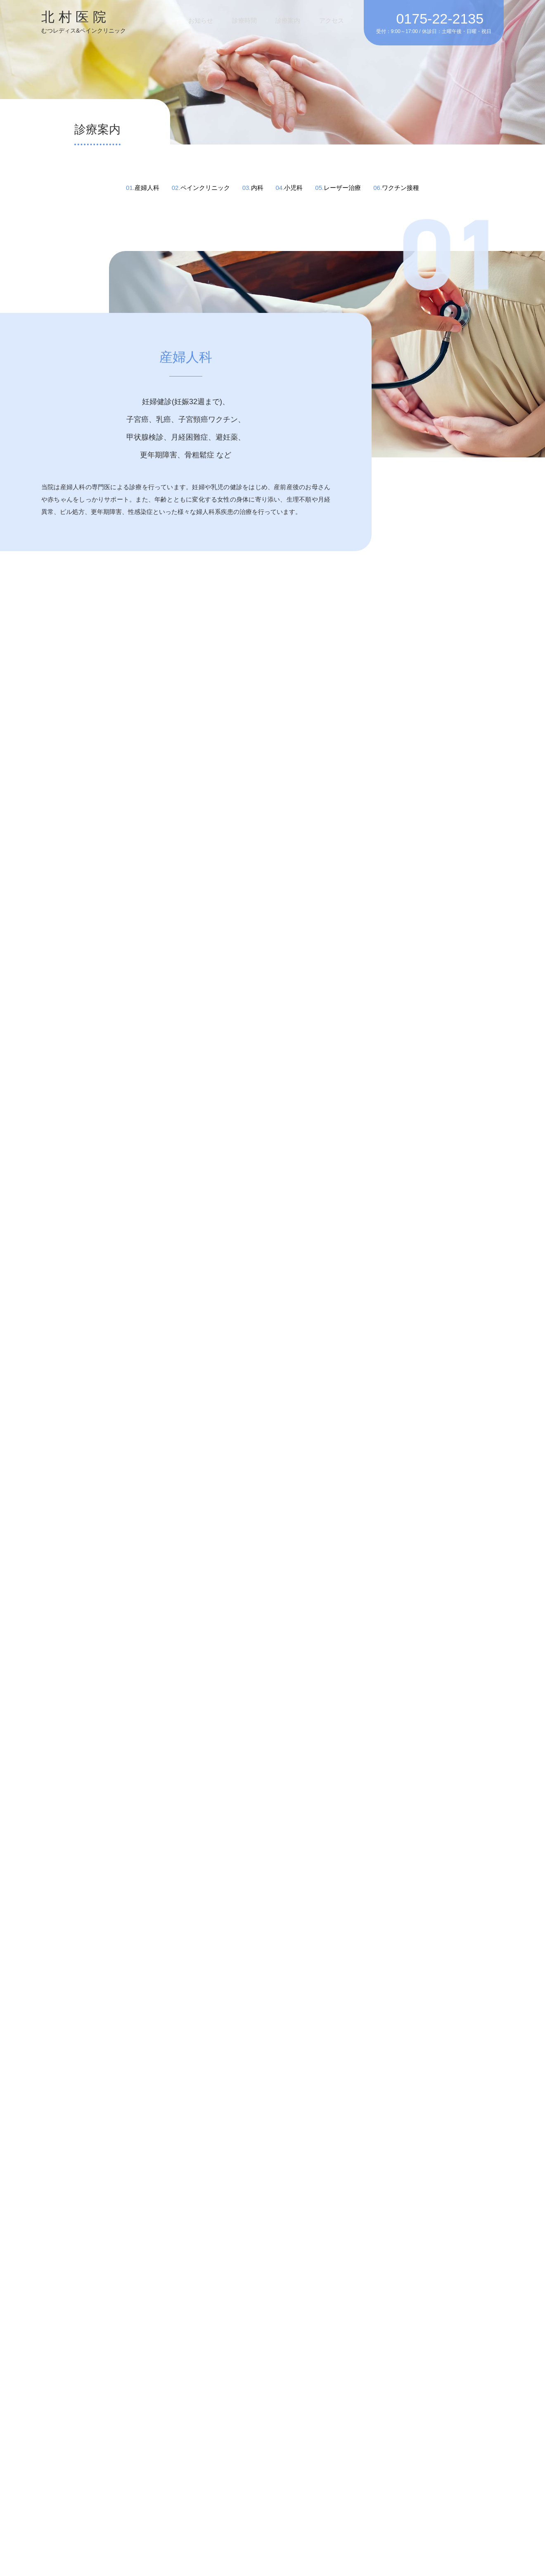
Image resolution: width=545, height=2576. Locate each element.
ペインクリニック (205, 187)
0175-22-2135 (439, 18)
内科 (257, 187)
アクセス (334, 20)
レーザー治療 (342, 187)
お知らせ (223, 20)
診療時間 (260, 20)
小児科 (293, 187)
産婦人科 (147, 187)
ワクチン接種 (400, 187)
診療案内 (297, 20)
